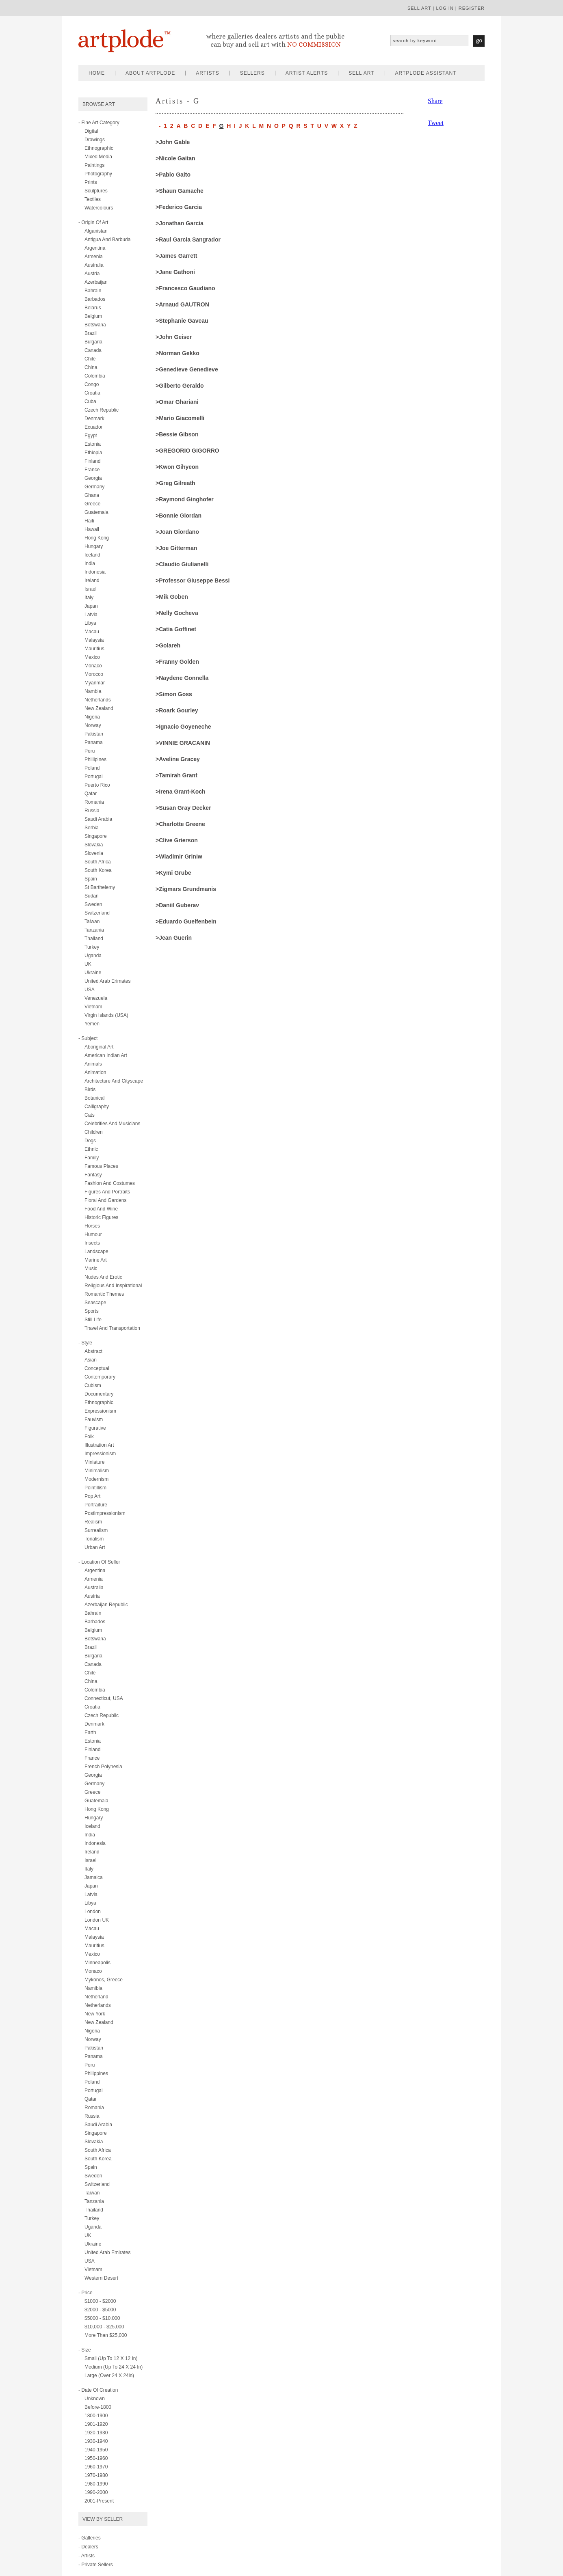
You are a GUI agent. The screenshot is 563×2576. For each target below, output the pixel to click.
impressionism (100, 1453)
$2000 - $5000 (100, 2310)
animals (93, 1064)
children (93, 1132)
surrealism (96, 1530)
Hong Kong (96, 538)
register (472, 8)
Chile (89, 359)
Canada (93, 350)
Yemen (92, 1024)
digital (91, 131)
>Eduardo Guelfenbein (186, 921)
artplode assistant (426, 73)
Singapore (95, 836)
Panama (93, 742)
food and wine (101, 1209)
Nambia (92, 691)
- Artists (86, 2556)
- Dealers (88, 2547)
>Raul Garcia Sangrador (188, 239)
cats (89, 1115)
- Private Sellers (95, 2564)
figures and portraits (107, 1192)
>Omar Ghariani (177, 402)
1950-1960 (96, 2458)
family (91, 1158)
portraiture (95, 1505)
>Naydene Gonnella (182, 678)
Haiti (89, 521)
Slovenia (93, 853)
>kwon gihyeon (177, 467)
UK (87, 964)
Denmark (94, 418)
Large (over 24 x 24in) (109, 2375)
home (97, 73)
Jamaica (93, 1877)
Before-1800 (97, 2407)
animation (95, 1072)
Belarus (92, 308)
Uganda (93, 955)
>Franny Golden (177, 661)
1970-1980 (96, 2475)
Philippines (96, 2073)
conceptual (96, 1368)
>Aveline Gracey (178, 759)
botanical (94, 1098)
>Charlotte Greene (180, 824)
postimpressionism (105, 1513)
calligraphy (96, 1106)
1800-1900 (96, 2416)
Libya (90, 623)
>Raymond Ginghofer (185, 499)
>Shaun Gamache (180, 191)
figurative (95, 1428)
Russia (92, 810)
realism (93, 1522)
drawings (94, 139)
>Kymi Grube (173, 872)
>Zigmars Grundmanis (186, 889)
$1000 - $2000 (100, 2301)
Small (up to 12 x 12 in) (111, 2358)
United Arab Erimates (107, 981)
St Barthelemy (99, 887)
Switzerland (97, 913)
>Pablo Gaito (173, 174)
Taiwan (92, 921)
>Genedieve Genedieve (187, 369)
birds (89, 1089)
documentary (98, 1394)
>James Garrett (176, 255)
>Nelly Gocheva (177, 613)
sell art (419, 8)
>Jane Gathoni (175, 272)
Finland (92, 461)
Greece (92, 504)
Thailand (93, 938)
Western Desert (101, 2278)
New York (94, 2014)
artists (207, 73)
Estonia (92, 444)
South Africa (97, 862)
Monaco (93, 666)
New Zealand (98, 708)
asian (90, 1360)
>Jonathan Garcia (180, 223)
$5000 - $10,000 (102, 2318)
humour (93, 1234)
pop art (92, 1496)
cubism (92, 1385)
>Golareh (168, 645)
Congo (91, 384)
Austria (92, 273)
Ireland (92, 580)
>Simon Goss (174, 694)
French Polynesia (103, 1766)
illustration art (99, 1445)
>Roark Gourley (177, 710)
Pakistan (93, 734)
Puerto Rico (97, 785)
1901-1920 (96, 2424)
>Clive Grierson (177, 840)
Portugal (93, 776)
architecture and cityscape (113, 1081)
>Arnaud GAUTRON (182, 304)
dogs (90, 1140)
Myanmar (94, 683)
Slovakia (93, 845)
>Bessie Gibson (177, 434)
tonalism (94, 1539)
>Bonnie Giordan (178, 515)
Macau (91, 631)
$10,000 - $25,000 (104, 2327)
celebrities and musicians (112, 1123)
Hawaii (91, 529)
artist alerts (307, 73)
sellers (252, 73)
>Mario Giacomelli (180, 418)
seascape (95, 1302)
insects (92, 1243)
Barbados (94, 299)
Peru (89, 751)
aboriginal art (98, 1047)
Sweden (93, 904)
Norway (92, 725)
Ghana (91, 495)
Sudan (91, 896)
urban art (94, 1547)
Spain (90, 879)
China (90, 367)
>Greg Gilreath (175, 483)
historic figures (101, 1217)
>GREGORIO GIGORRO (187, 450)
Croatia (92, 393)
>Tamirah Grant (176, 775)
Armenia (93, 256)
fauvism (93, 1419)
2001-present (99, 2501)
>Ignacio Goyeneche (183, 726)
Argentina (94, 248)
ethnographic (98, 148)
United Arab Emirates (107, 2252)
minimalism (96, 1471)
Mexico (92, 657)
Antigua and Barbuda (107, 239)
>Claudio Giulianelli (182, 564)
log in (444, 8)
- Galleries (89, 2538)
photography (98, 174)
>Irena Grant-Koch (181, 791)
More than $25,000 (105, 2335)
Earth (90, 1732)
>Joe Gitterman (176, 548)
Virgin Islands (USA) (106, 1015)
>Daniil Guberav (177, 905)
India (89, 563)
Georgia (93, 478)
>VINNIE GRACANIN (183, 743)
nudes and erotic (103, 1277)
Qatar (90, 793)
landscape (96, 1251)
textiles (92, 199)
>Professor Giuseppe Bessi (193, 580)
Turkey (91, 947)
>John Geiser (174, 337)
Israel (90, 589)
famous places (101, 1166)
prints (90, 182)
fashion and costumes (109, 1183)
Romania (94, 802)
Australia (94, 265)
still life (93, 1320)
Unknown (94, 2398)
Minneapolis (97, 1962)
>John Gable (173, 142)
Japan (91, 606)
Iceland (92, 555)
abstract (93, 1351)
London (92, 1911)
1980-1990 (96, 2484)
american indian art (105, 1055)
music (90, 1268)
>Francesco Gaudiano (185, 288)
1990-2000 (96, 2492)
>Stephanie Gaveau (182, 320)
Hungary (93, 546)
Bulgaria (93, 342)
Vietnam (93, 1007)
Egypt (90, 435)
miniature (94, 1462)
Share (435, 100)
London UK (96, 1920)
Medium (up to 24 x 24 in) (113, 2367)
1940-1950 (96, 2450)
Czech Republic (101, 410)
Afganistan (96, 231)
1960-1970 (96, 2467)
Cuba (90, 401)
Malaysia (94, 640)
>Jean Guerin (174, 937)
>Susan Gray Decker (183, 808)
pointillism (95, 1488)
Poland (92, 768)
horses (92, 1226)
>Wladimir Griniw (179, 856)
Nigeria (92, 717)
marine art (95, 1260)
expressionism (100, 1411)
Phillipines (95, 759)
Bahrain (92, 290)
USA (89, 989)
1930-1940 (96, 2441)
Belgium (93, 316)
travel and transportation (112, 1328)
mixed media (98, 157)
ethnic (91, 1149)
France (92, 469)
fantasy (93, 1175)
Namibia (93, 1988)
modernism (96, 1479)
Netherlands (97, 700)
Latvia (90, 614)
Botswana (95, 325)
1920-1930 (96, 2433)
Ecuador (93, 427)
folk (89, 1436)
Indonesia (95, 572)
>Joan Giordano (177, 532)
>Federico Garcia (179, 207)
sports (91, 1311)
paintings (94, 165)
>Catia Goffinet (176, 629)
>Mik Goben (172, 596)
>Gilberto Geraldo (180, 385)
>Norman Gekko (177, 353)
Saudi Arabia (98, 819)
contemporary (99, 1377)
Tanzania (94, 930)
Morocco (93, 674)
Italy (88, 597)
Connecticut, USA (103, 1698)
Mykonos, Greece (103, 1980)
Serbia (91, 828)
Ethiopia (93, 452)
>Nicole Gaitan (175, 158)
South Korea (98, 870)
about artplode (150, 73)
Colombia (94, 376)
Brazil (90, 333)
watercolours (98, 208)
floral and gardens (105, 1200)
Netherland (96, 1997)
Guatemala (96, 512)
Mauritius (94, 649)
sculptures (96, 191)
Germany (94, 487)
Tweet (436, 122)
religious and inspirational (113, 1285)
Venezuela (95, 998)
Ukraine (92, 972)
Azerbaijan (96, 282)
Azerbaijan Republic (106, 1604)
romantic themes (104, 1294)
